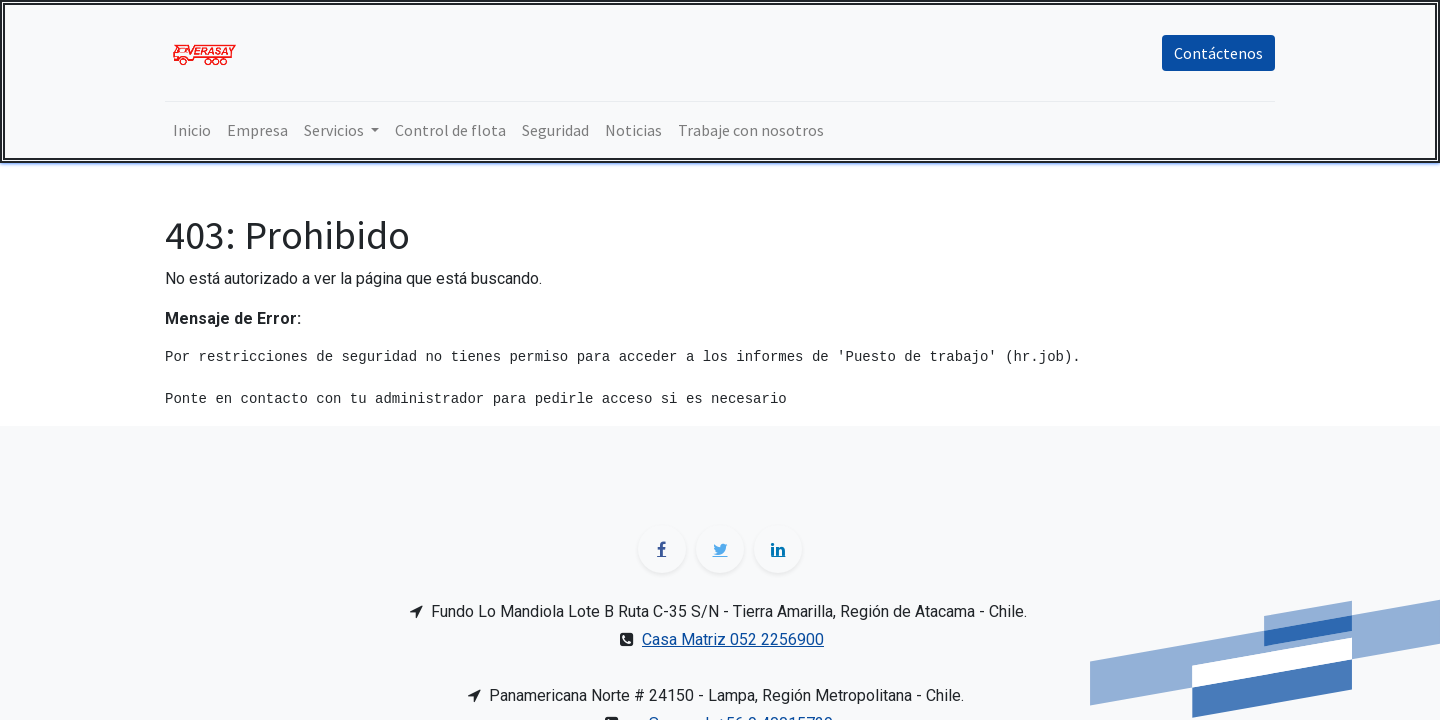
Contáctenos (1218, 53)
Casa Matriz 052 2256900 (733, 639)
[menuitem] (192, 130)
